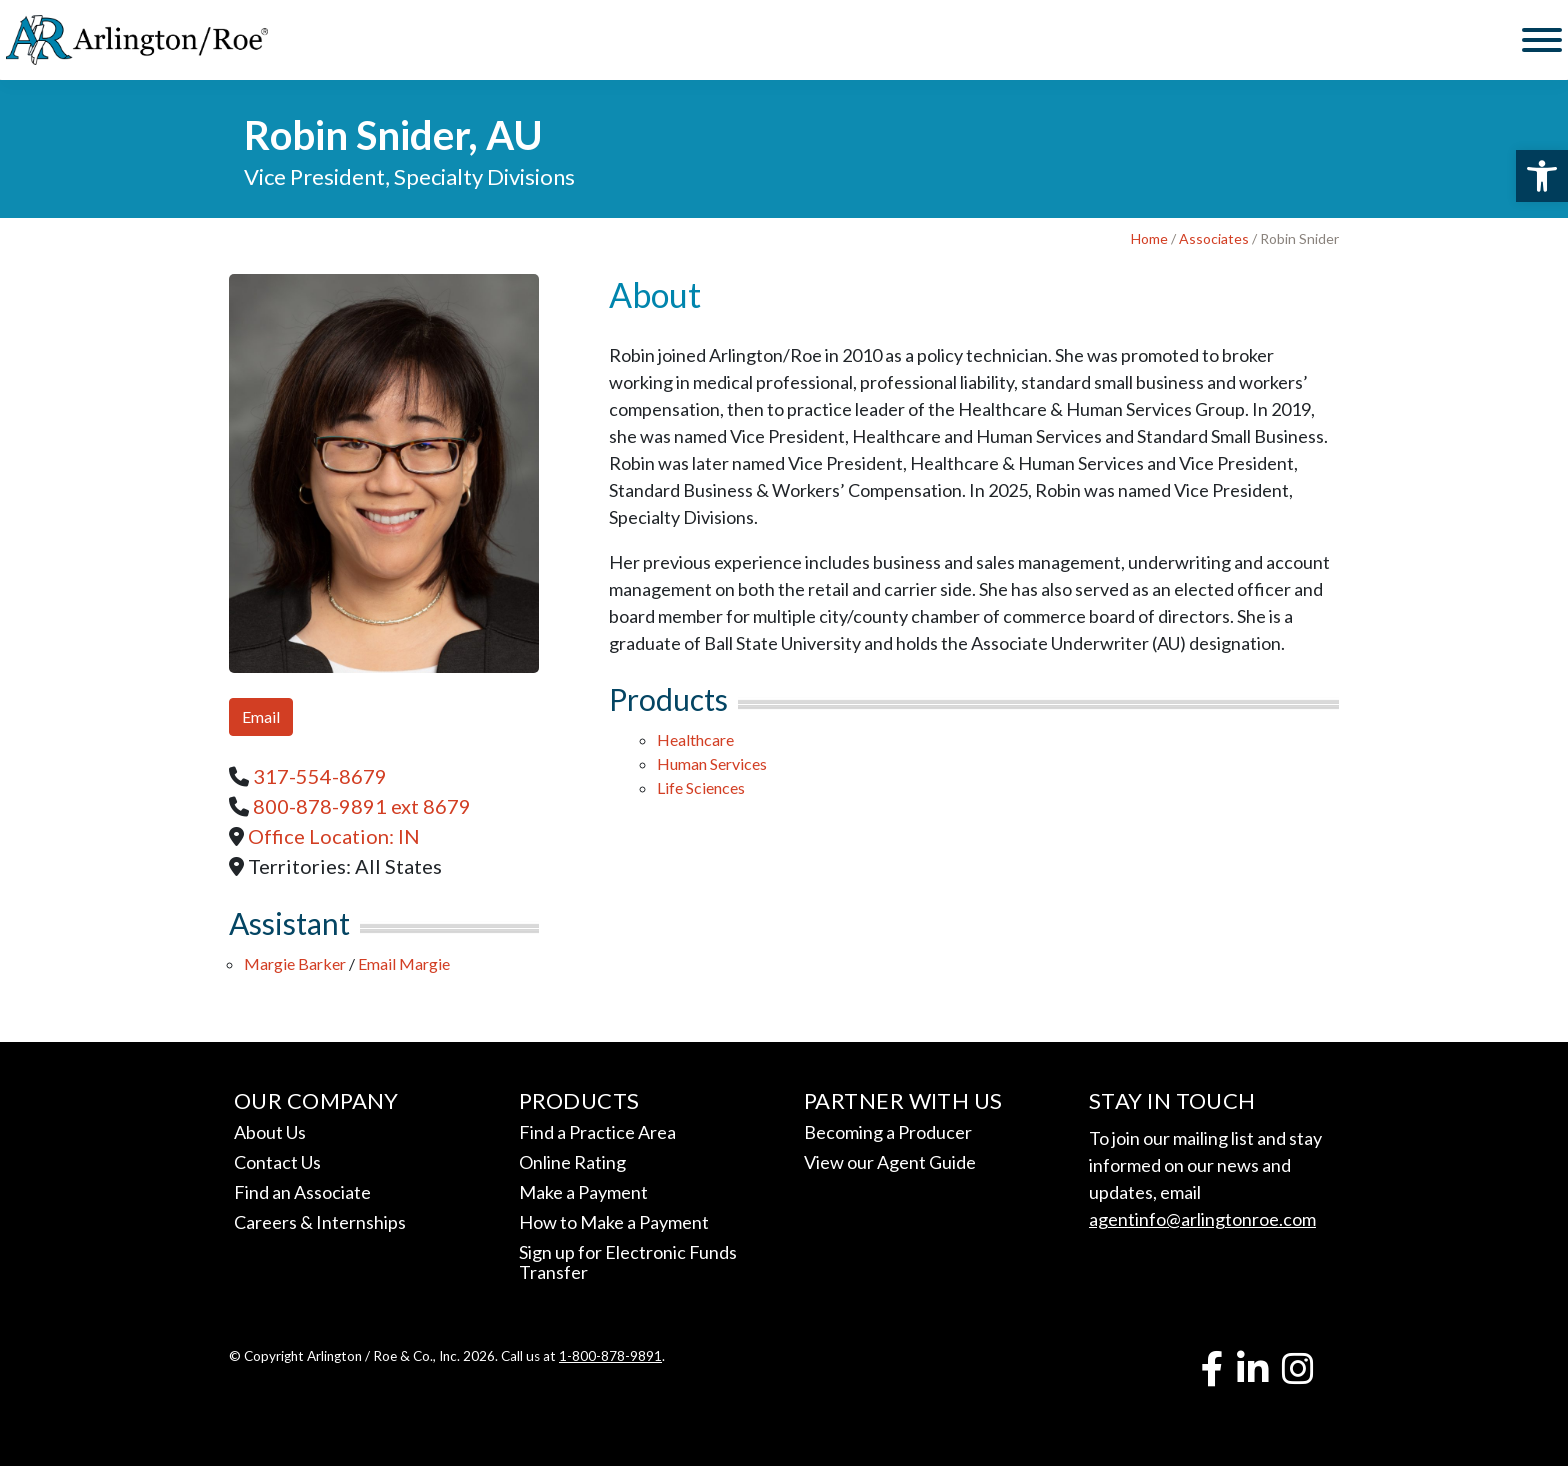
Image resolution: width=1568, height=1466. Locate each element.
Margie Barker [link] (295, 963)
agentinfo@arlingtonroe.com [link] (1202, 1219)
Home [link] (1149, 238)
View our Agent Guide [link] (890, 1162)
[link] (1542, 176)
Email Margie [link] (404, 963)
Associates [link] (1214, 238)
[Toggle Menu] (1542, 40)
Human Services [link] (712, 763)
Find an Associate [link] (302, 1192)
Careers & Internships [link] (320, 1222)
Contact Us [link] (277, 1162)
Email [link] (261, 716)
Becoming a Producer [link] (888, 1132)
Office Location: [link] (334, 836)
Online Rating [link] (572, 1162)
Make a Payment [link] (583, 1192)
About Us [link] (270, 1132)
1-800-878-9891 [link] (610, 1356)
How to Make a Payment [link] (614, 1222)
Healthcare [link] (695, 739)
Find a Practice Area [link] (597, 1132)
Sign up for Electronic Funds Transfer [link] (628, 1262)
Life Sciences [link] (701, 787)
